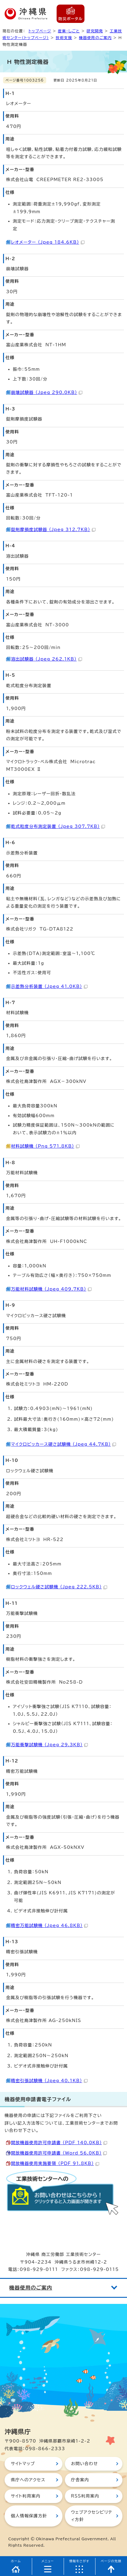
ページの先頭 (111, 2561)
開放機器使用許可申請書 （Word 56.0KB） (59, 2153)
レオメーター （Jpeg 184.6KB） (47, 242)
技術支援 (64, 37)
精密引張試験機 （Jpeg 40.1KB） (49, 2081)
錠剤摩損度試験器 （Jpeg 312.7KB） (53, 529)
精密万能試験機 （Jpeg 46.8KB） (49, 1925)
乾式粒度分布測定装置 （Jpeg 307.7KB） (58, 826)
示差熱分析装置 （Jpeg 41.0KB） (49, 986)
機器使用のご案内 (95, 37)
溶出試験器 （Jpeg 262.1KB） (46, 659)
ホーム (16, 2561)
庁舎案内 (80, 2480)
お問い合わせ (84, 2463)
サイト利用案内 (25, 2496)
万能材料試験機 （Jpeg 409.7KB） (51, 1289)
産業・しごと (69, 31)
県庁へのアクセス (28, 2480)
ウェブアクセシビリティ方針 (91, 2516)
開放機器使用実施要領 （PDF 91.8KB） (55, 2163)
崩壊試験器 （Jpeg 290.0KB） (46, 392)
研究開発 (95, 31)
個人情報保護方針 (29, 2516)
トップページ (39, 31)
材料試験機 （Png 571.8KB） (45, 1146)
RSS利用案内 (85, 2496)
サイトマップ (23, 2463)
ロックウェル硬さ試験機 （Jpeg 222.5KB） (59, 1587)
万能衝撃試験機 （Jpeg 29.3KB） (49, 1745)
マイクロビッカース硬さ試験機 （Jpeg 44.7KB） (63, 1444)
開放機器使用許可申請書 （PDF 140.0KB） (59, 2143)
